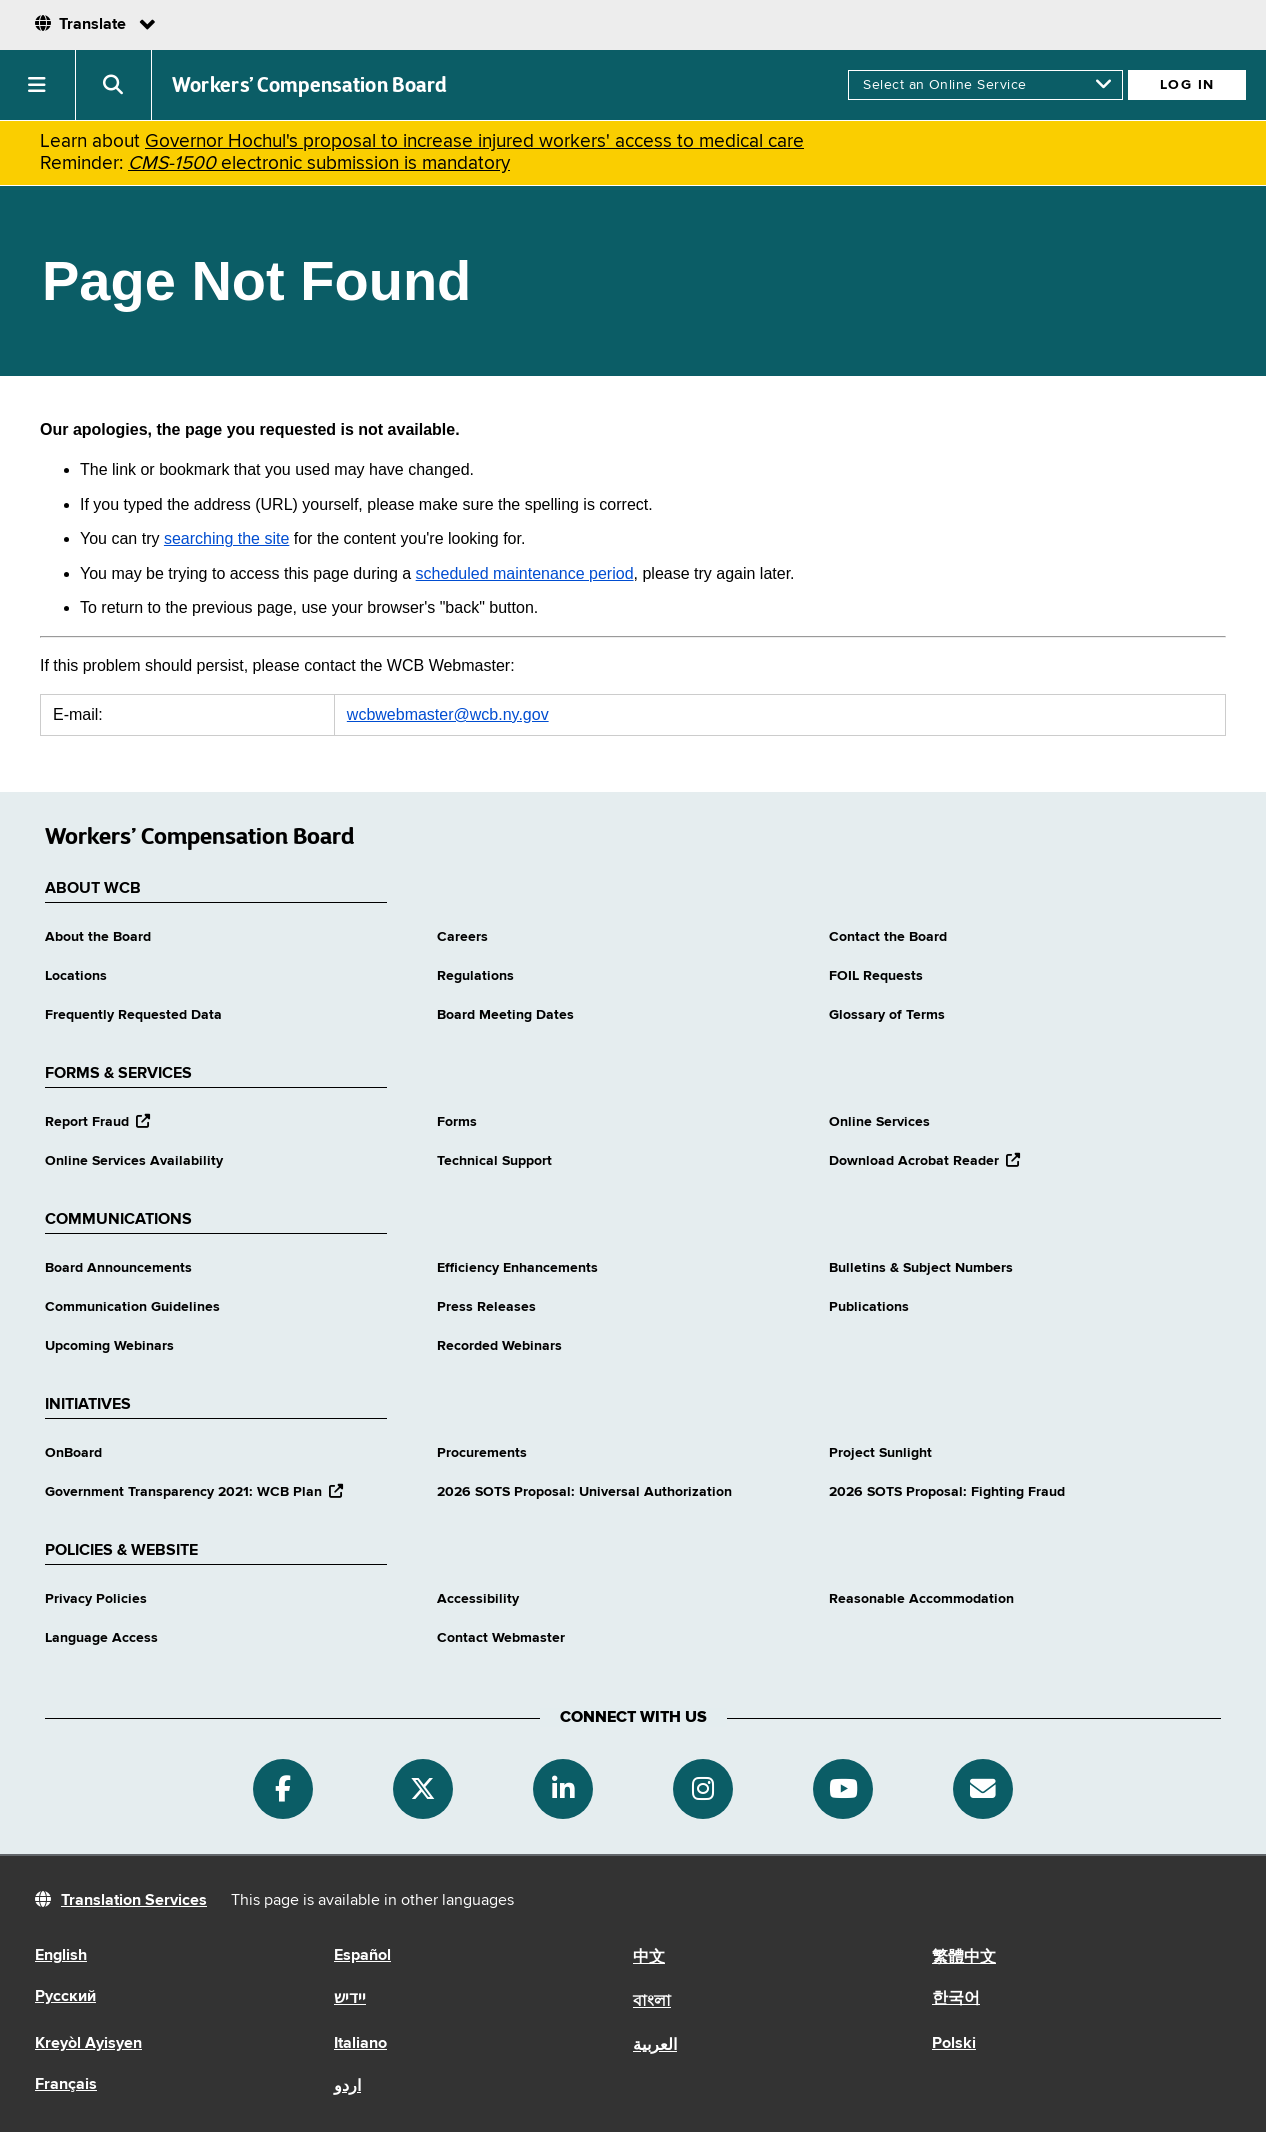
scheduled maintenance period (525, 573)
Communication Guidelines (132, 1307)
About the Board (98, 937)
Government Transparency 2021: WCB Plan (194, 1492)
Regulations (475, 976)
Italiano (360, 2044)
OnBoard (73, 1453)
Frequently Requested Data (133, 1015)
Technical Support (494, 1161)
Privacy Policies (96, 1599)
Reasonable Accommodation (921, 1599)
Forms (457, 1122)
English (61, 1956)
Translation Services (134, 1901)
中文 (649, 1958)
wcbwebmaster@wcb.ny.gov (448, 714)
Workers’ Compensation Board (310, 85)
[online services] (985, 85)
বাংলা (652, 2002)
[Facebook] (283, 1789)
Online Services (879, 1122)
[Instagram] (703, 1789)
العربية (655, 2046)
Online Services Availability (134, 1161)
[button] (38, 85)
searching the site (226, 538)
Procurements (482, 1453)
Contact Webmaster (501, 1638)
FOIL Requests (876, 976)
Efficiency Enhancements (517, 1268)
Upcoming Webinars (109, 1346)
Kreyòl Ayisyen (88, 2044)
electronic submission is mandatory (319, 163)
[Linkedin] (563, 1789)
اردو (347, 2087)
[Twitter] (423, 1789)
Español (362, 1956)
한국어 (956, 1999)
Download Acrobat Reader (924, 1161)
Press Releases (486, 1307)
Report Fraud (97, 1122)
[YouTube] (843, 1789)
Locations (76, 976)
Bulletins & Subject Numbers (921, 1268)
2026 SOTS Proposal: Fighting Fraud (947, 1492)
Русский (65, 1997)
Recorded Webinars (499, 1346)
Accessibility (478, 1599)
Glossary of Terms (887, 1015)
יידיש (350, 1999)
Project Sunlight (880, 1453)
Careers (462, 937)
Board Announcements (118, 1268)
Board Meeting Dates (505, 1015)
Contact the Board (888, 937)
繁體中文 (964, 1958)
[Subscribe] (983, 1789)
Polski (954, 2044)
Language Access (101, 1638)
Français (66, 2085)
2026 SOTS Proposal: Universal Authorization (584, 1492)
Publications (869, 1307)
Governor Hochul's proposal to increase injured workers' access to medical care (474, 141)
